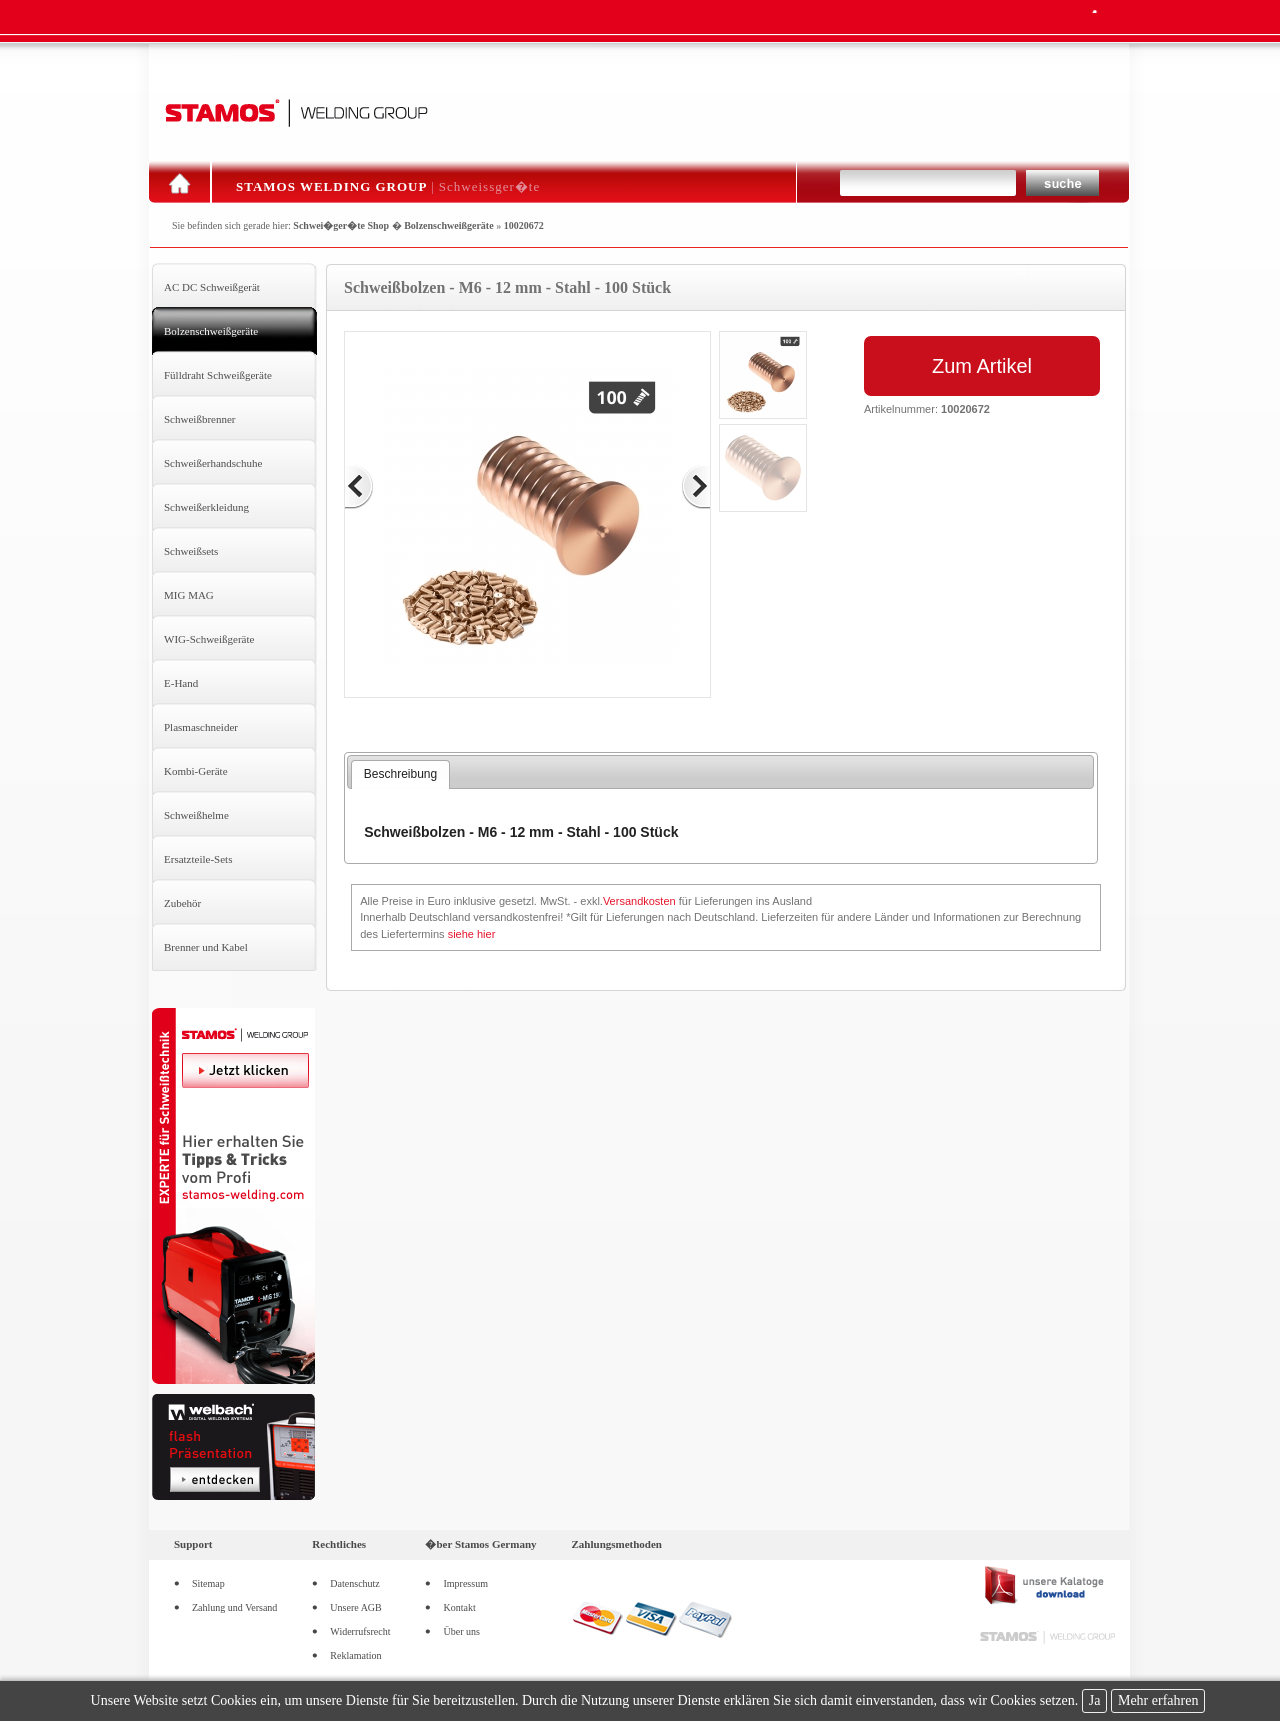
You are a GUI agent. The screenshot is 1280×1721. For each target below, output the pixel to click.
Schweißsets (191, 551)
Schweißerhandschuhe (213, 463)
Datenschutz (354, 1583)
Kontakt (459, 1607)
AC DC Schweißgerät (212, 287)
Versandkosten (639, 901)
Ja (1095, 1700)
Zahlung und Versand (234, 1607)
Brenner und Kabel (206, 947)
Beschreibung (400, 774)
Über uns (461, 1631)
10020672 (524, 225)
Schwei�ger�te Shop (341, 225)
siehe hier (472, 934)
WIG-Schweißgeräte (209, 639)
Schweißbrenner (199, 419)
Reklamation (355, 1655)
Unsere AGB (355, 1607)
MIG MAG (189, 595)
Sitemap (208, 1583)
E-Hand (181, 683)
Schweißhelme (196, 815)
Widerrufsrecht (360, 1631)
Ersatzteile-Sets (198, 859)
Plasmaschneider (201, 727)
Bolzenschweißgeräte (448, 225)
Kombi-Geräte (196, 771)
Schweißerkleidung (206, 507)
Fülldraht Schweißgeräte (218, 375)
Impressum (465, 1583)
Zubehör (182, 903)
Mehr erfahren (1158, 1700)
